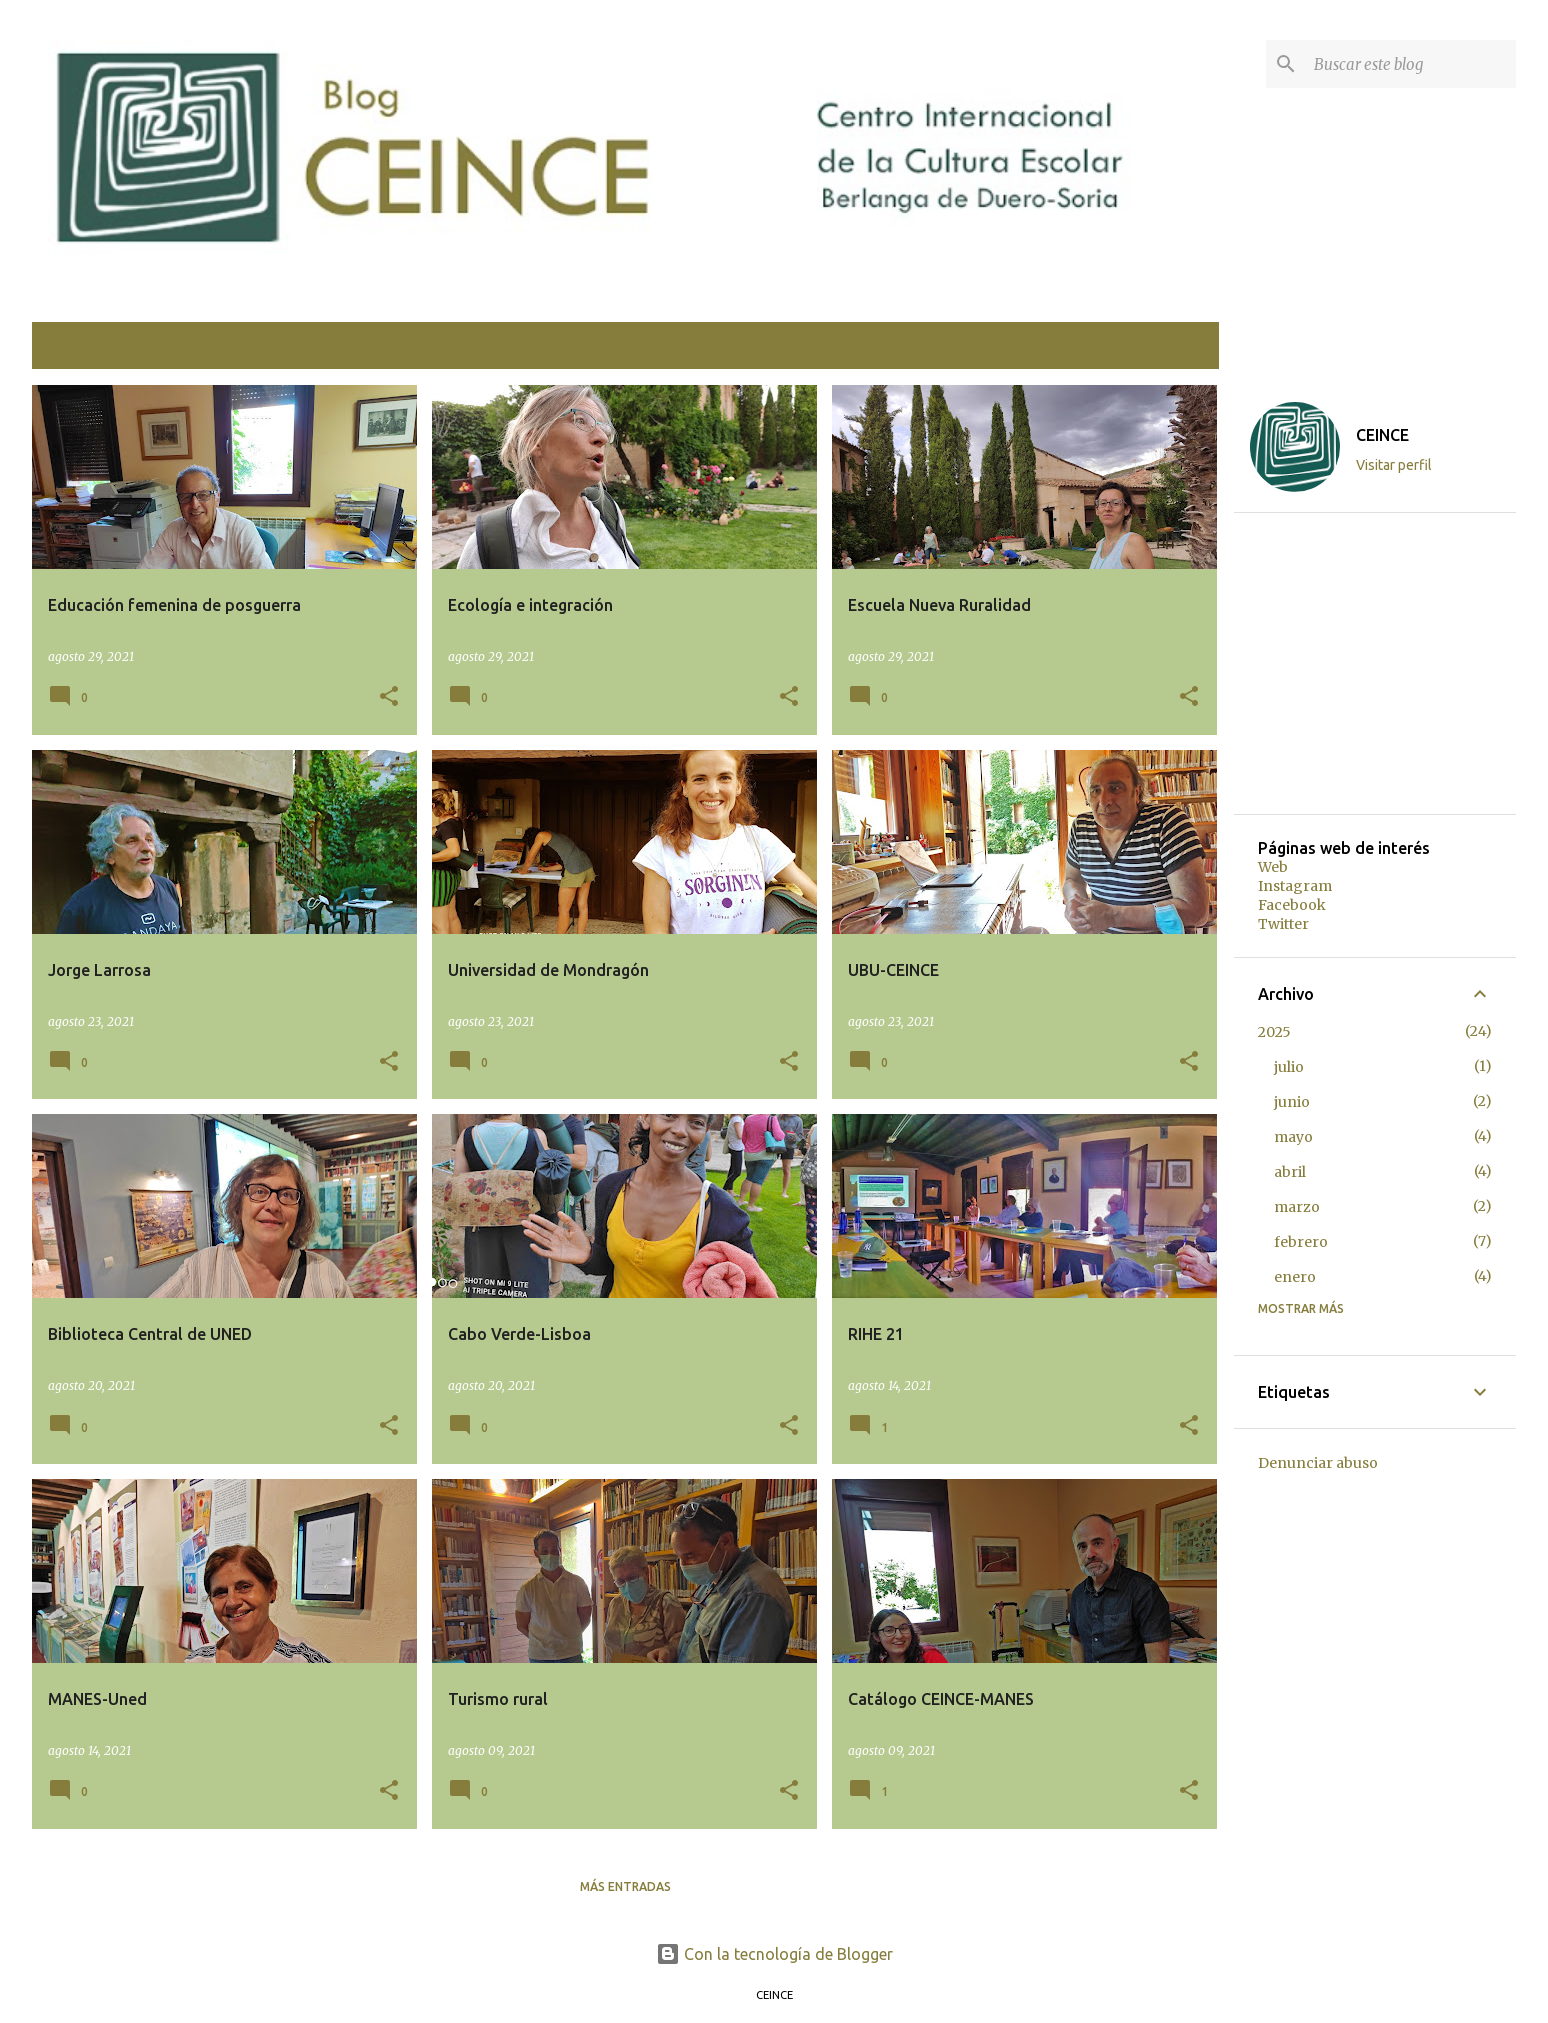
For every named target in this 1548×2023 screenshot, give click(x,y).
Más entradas (625, 1886)
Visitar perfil (1394, 465)
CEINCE (1382, 435)
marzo (1297, 1207)
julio (1289, 1067)
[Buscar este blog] (1411, 64)
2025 (1274, 1032)
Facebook (1292, 905)
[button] (389, 697)
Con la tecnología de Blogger (774, 1954)
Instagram (1295, 886)
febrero (1301, 1242)
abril (1290, 1172)
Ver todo (1171, 347)
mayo (1293, 1137)
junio (1292, 1102)
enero (1295, 1277)
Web (1273, 867)
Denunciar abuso (1318, 1463)
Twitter (1283, 924)
